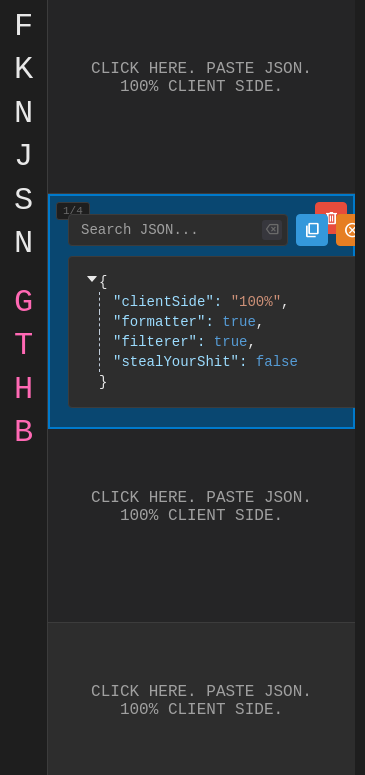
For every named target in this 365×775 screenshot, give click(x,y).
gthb (23, 371)
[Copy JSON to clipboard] (312, 230)
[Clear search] (272, 230)
